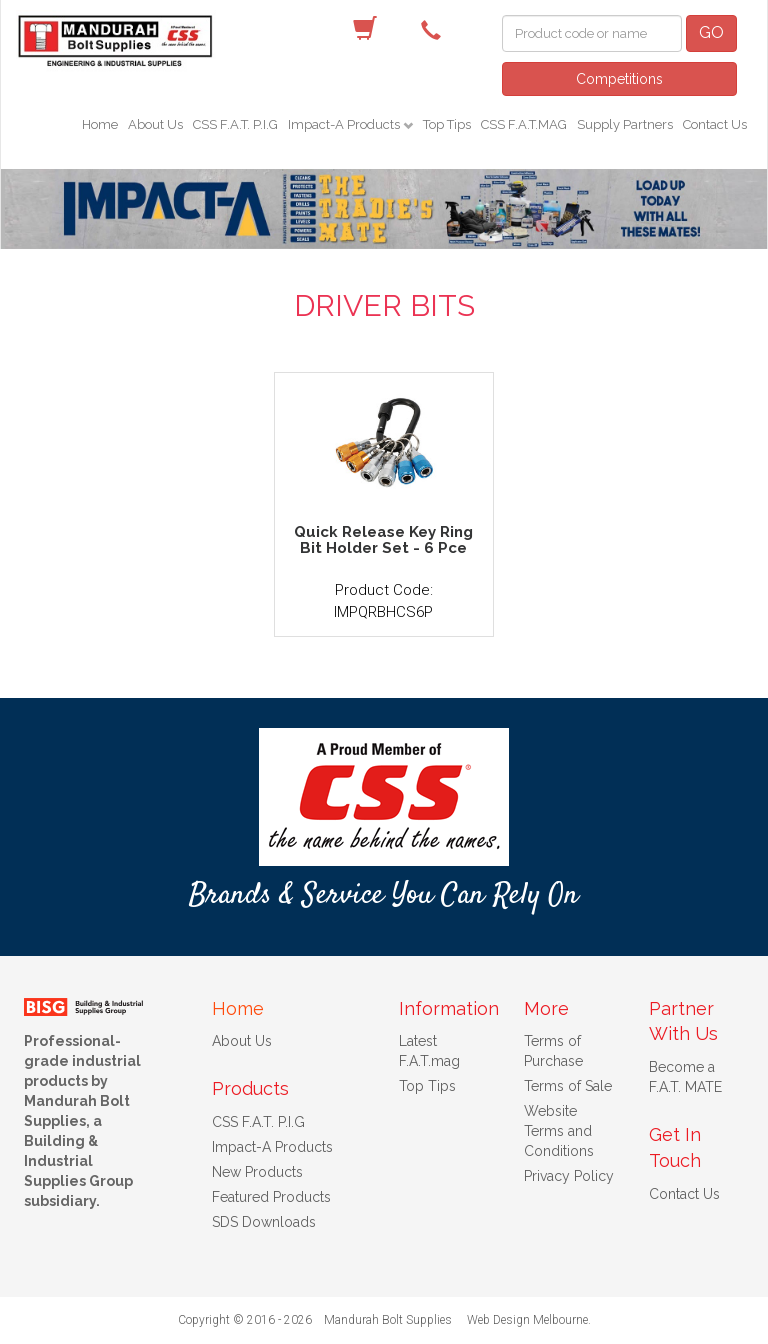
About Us (155, 124)
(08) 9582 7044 (436, 29)
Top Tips (447, 124)
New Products (257, 1172)
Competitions (619, 79)
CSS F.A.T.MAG (524, 124)
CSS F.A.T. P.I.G (235, 124)
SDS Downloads (264, 1222)
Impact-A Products (345, 124)
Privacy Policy (569, 1176)
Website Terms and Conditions (559, 1131)
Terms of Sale (568, 1086)
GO (711, 32)
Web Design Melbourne (527, 1320)
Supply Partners (625, 124)
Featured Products (271, 1197)
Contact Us (715, 124)
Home (100, 124)
